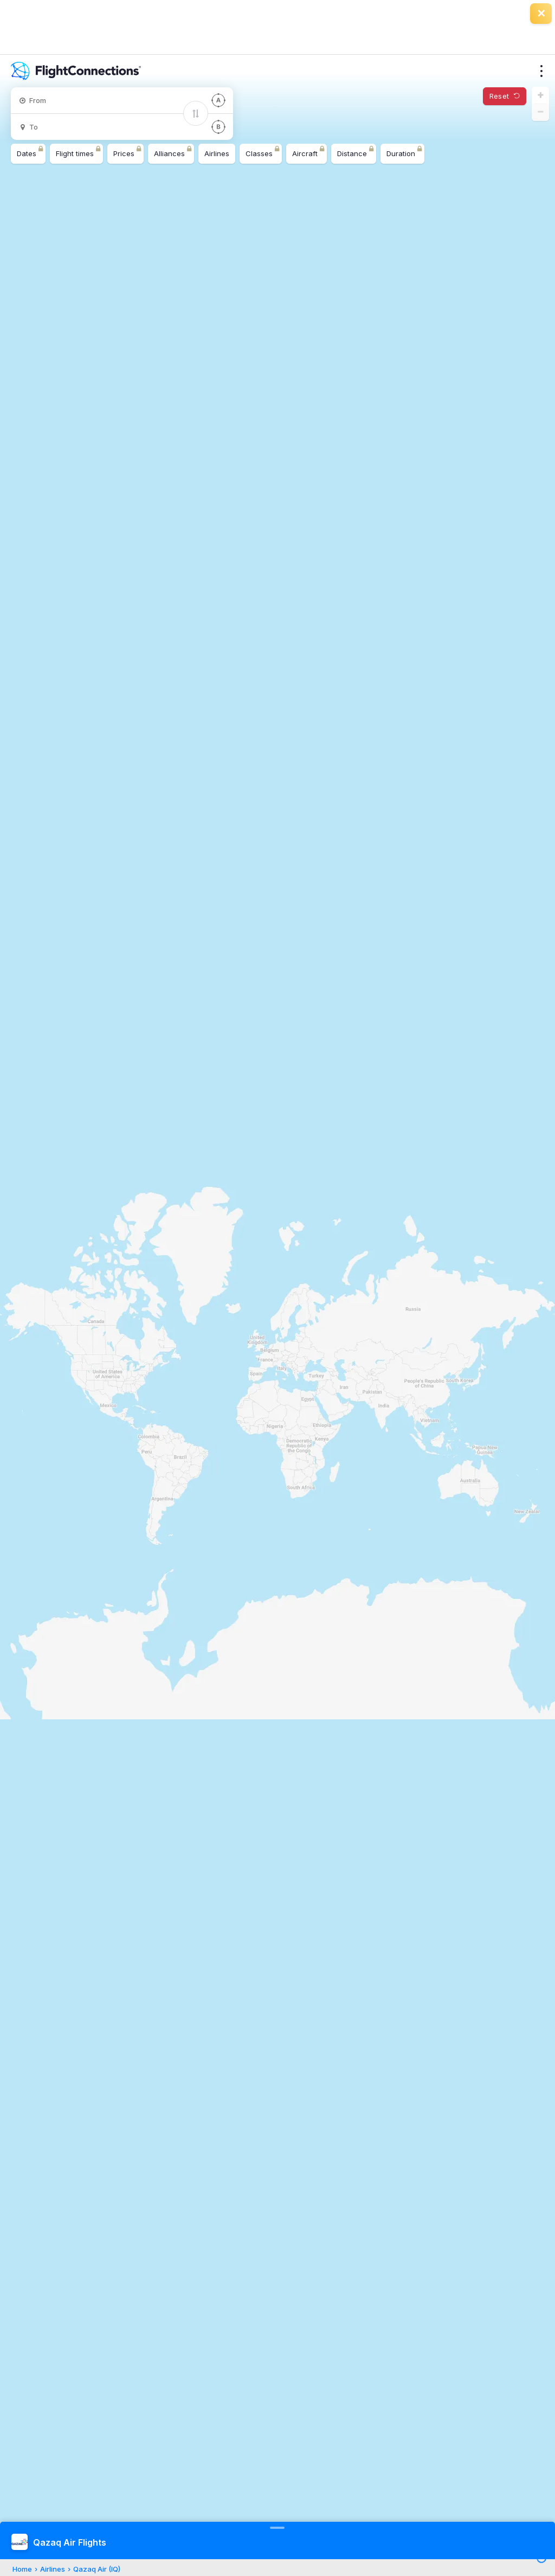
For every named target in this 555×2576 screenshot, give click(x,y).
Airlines (52, 2569)
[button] (540, 95)
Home (22, 2569)
